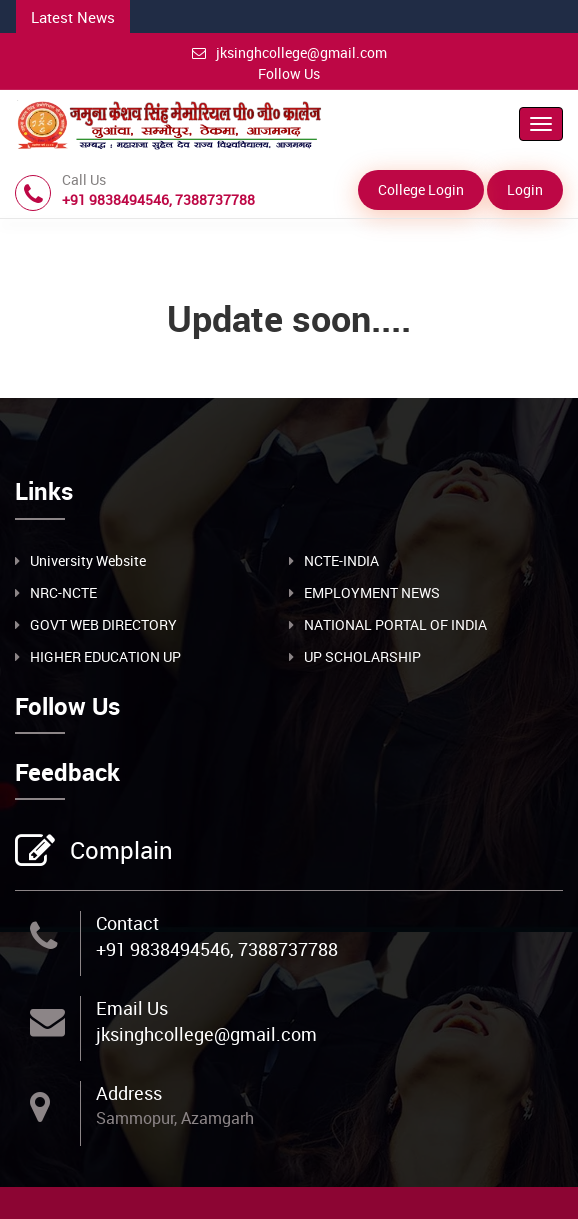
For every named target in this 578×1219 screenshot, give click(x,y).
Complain (119, 852)
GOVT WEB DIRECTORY (103, 624)
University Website (88, 560)
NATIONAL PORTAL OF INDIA (395, 624)
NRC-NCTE (63, 592)
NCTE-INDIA (341, 560)
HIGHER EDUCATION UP (105, 656)
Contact (127, 923)
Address (129, 1093)
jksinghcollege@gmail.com (289, 52)
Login (525, 189)
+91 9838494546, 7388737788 (217, 949)
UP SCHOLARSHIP (362, 656)
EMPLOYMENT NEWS (372, 592)
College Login (421, 189)
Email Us (132, 1008)
